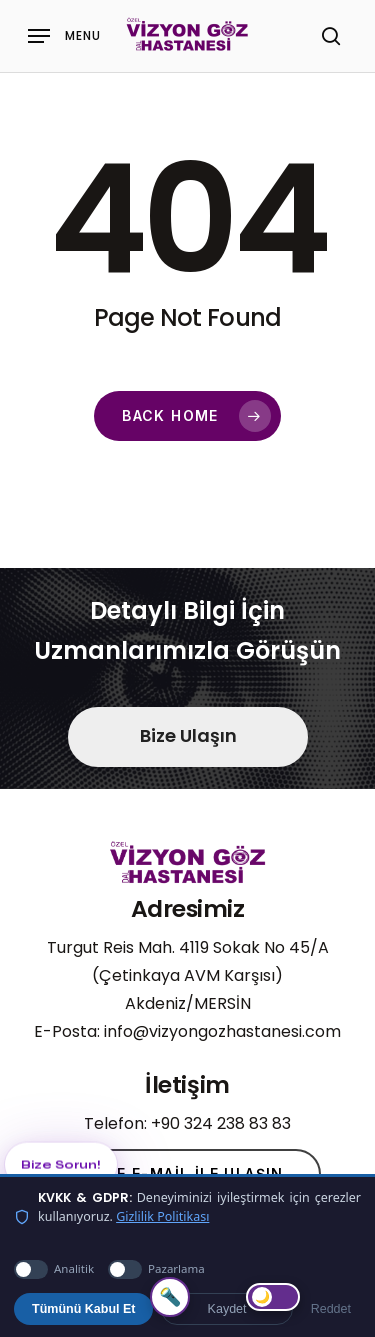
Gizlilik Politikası (162, 1216)
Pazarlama (156, 1269)
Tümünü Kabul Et (83, 1309)
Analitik (54, 1269)
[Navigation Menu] (65, 36)
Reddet (331, 1309)
